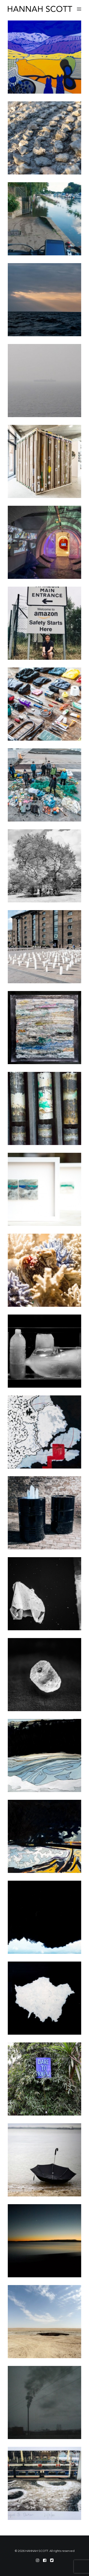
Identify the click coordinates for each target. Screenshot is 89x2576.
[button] (79, 9)
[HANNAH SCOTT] (40, 9)
